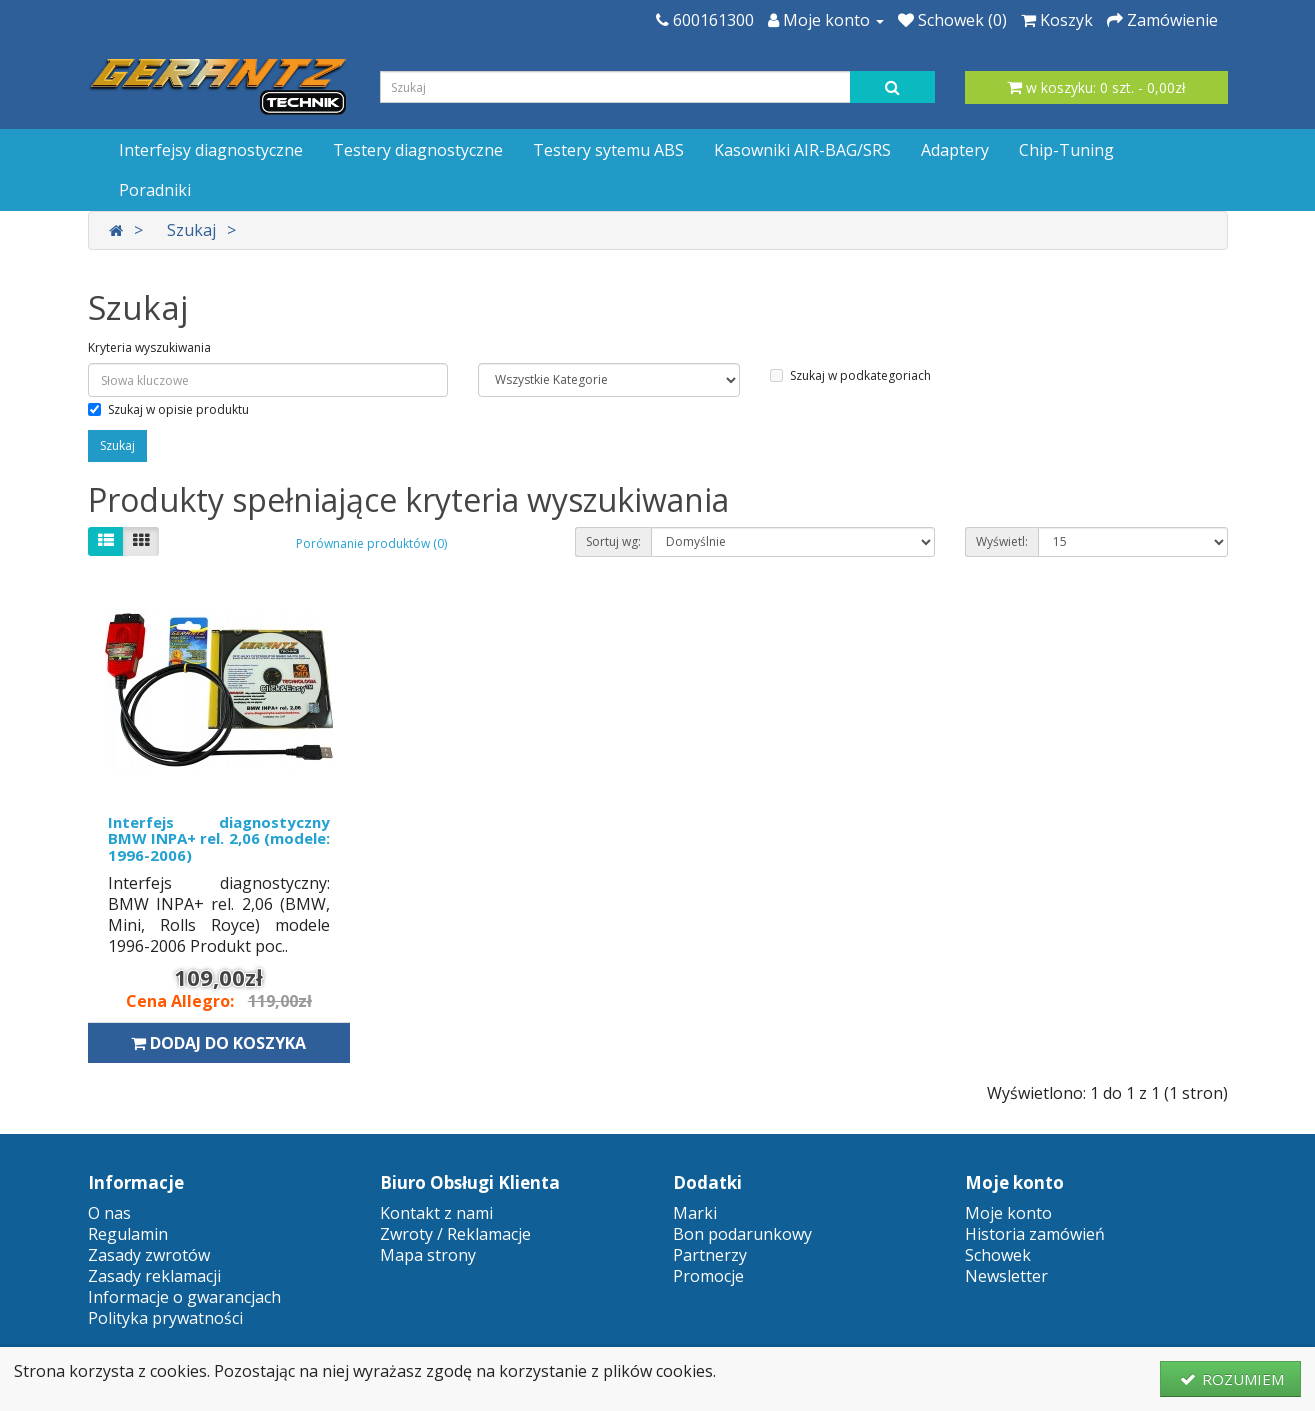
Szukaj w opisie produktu (168, 409)
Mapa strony (428, 1255)
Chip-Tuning (1066, 150)
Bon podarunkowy (742, 1234)
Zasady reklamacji (154, 1276)
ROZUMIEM (1230, 1379)
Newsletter (1006, 1276)
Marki (695, 1213)
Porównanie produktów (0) (371, 543)
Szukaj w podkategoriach (850, 375)
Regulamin (128, 1234)
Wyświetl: (1002, 541)
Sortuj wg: (613, 541)
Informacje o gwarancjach (184, 1297)
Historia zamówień (1035, 1234)
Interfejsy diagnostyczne (211, 150)
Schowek (998, 1255)
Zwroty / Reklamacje (455, 1234)
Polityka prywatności (165, 1318)
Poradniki (155, 190)
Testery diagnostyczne (418, 150)
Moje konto (1008, 1213)
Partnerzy (710, 1255)
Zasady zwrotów (149, 1255)
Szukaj (191, 230)
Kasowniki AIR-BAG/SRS (802, 150)
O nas (109, 1213)
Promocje (708, 1276)
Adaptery (955, 150)
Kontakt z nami (436, 1213)
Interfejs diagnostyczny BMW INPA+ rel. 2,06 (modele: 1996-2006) (219, 838)
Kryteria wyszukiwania (149, 347)
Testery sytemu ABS (608, 150)
